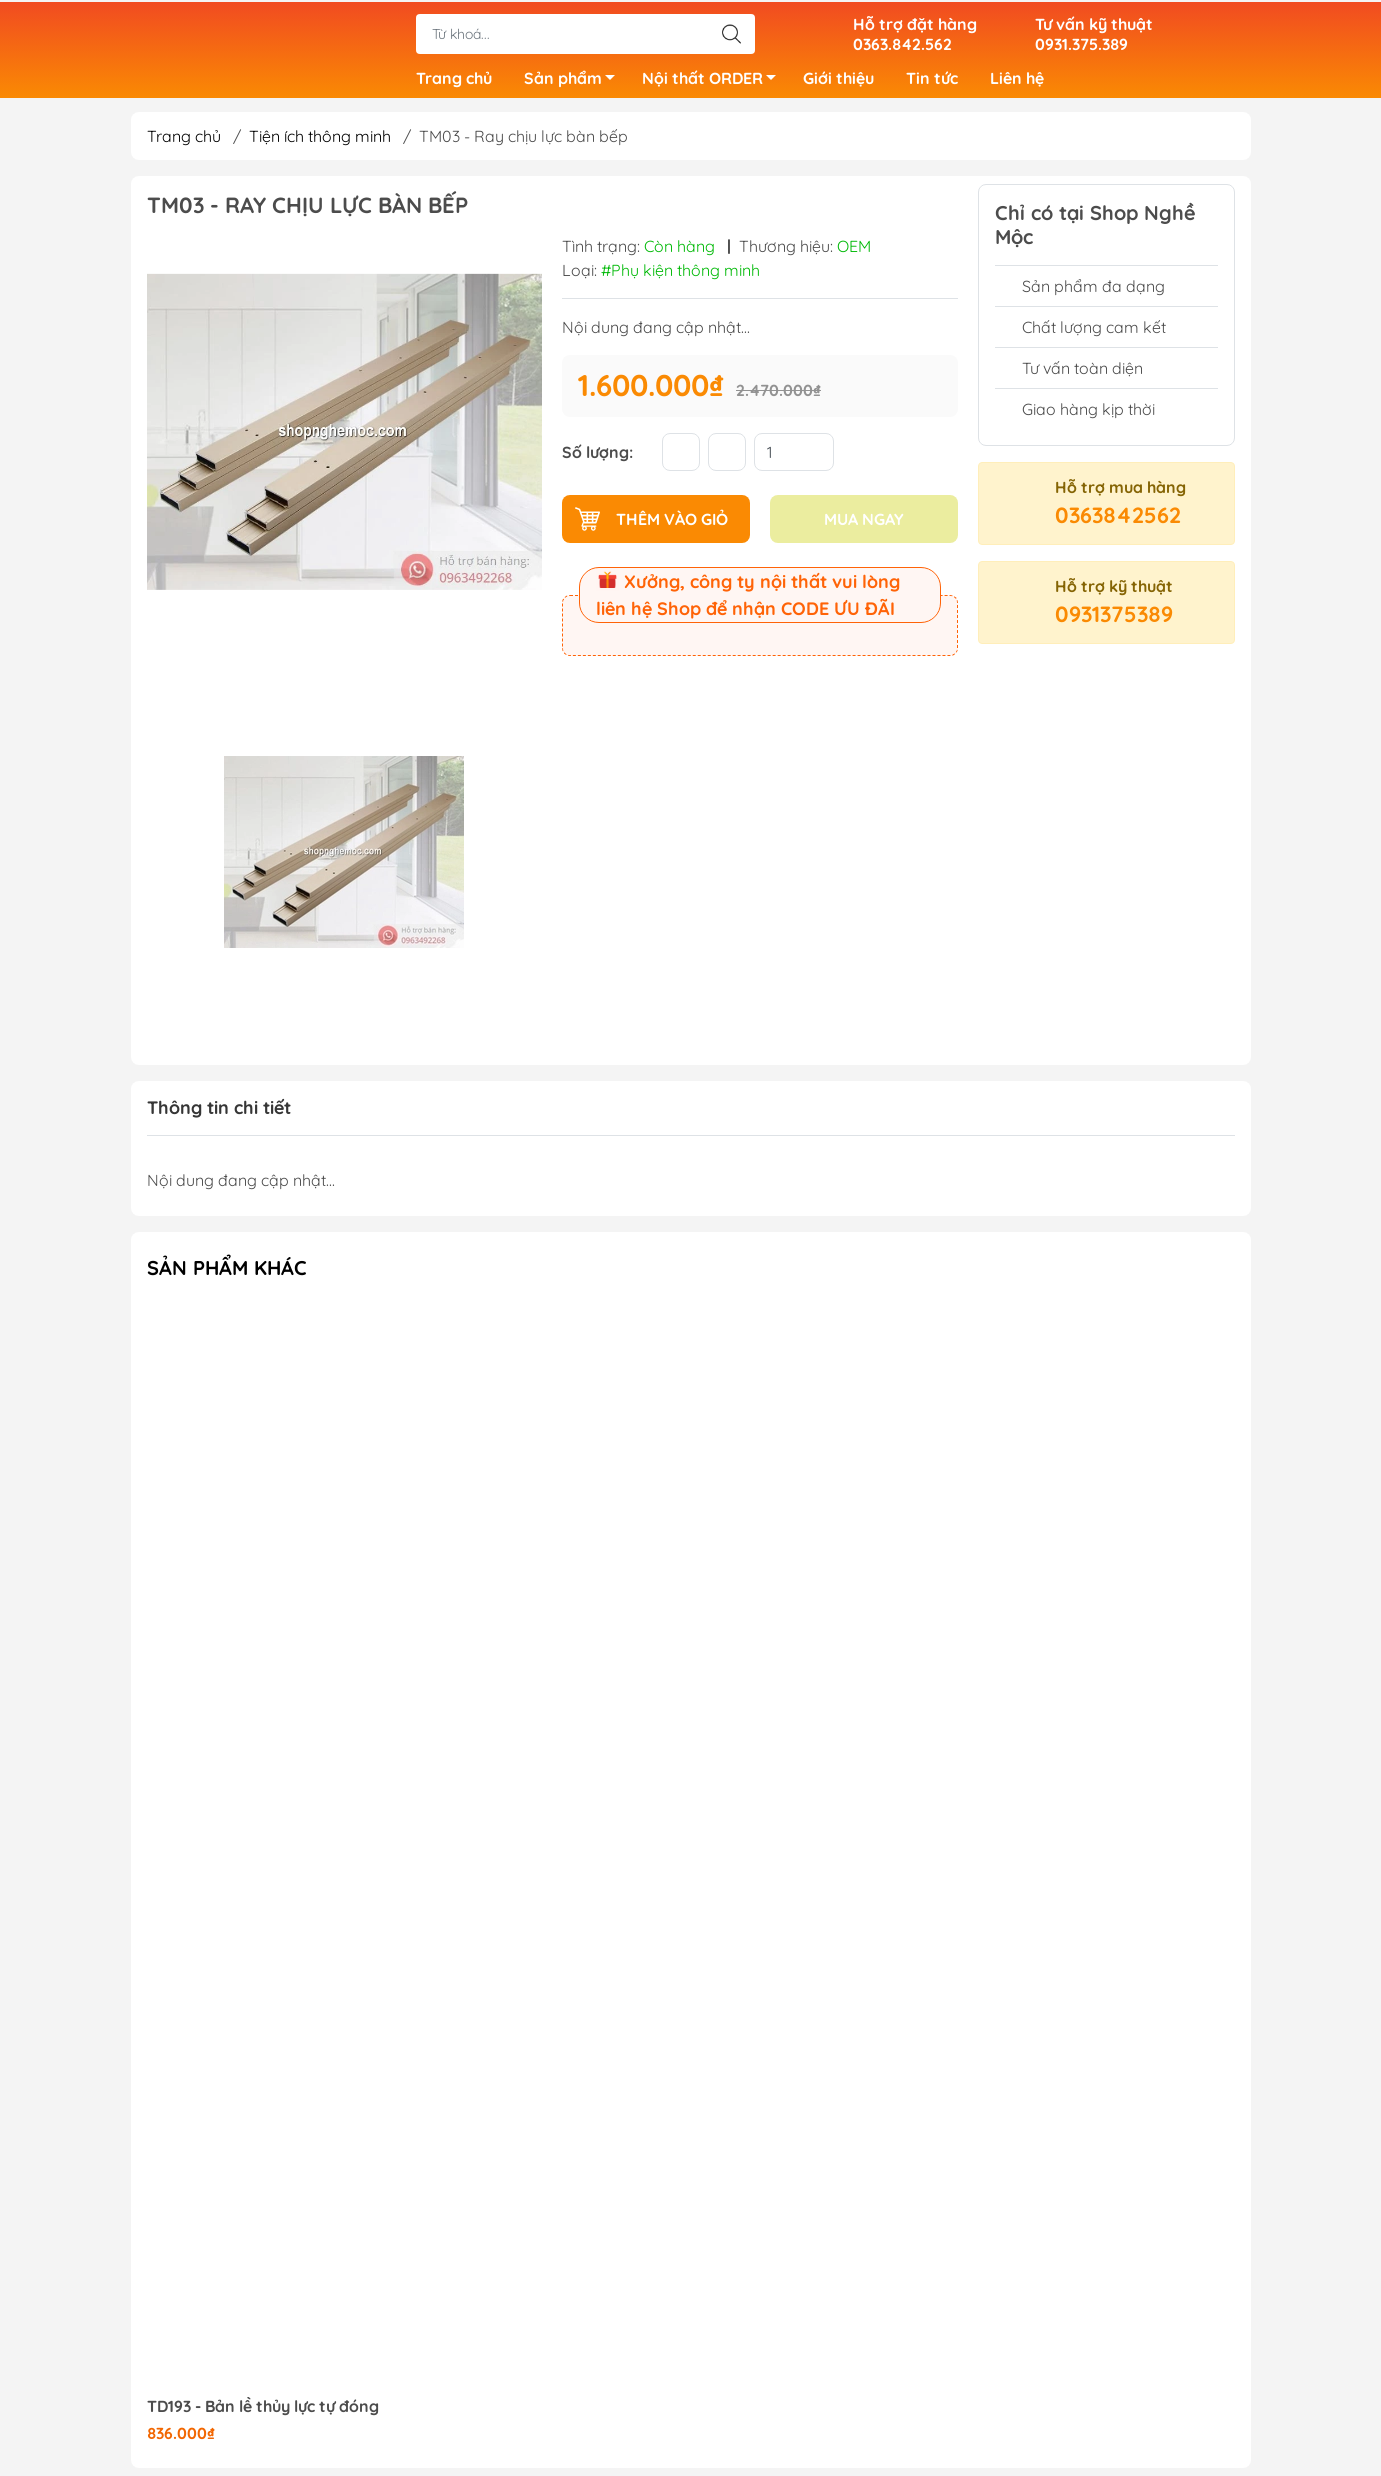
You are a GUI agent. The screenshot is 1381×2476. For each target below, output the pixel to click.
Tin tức (932, 80)
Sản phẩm (575, 83)
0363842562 (1118, 523)
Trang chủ (454, 80)
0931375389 (1114, 622)
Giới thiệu (838, 80)
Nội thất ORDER (714, 83)
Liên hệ (1017, 80)
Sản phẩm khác (227, 1275)
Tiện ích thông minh (320, 144)
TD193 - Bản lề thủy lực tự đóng (263, 2414)
